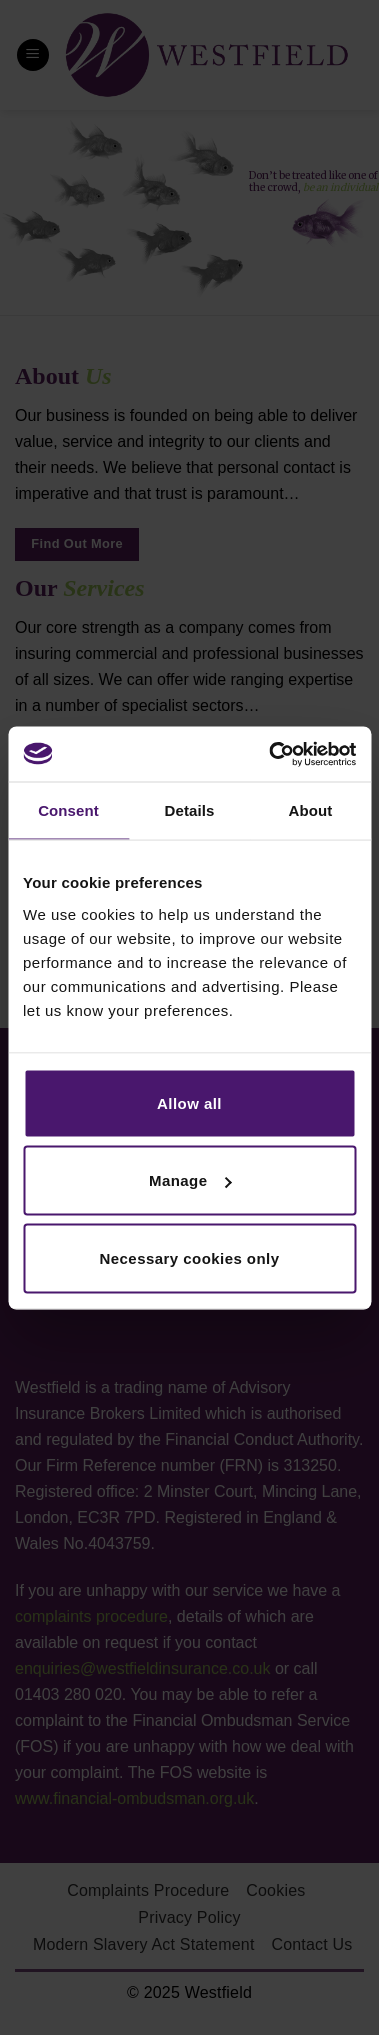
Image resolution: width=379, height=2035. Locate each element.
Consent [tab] (68, 810)
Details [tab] (190, 810)
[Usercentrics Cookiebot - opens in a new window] (270, 754)
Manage (190, 1180)
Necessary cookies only (190, 1257)
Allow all (189, 1102)
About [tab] (311, 810)
